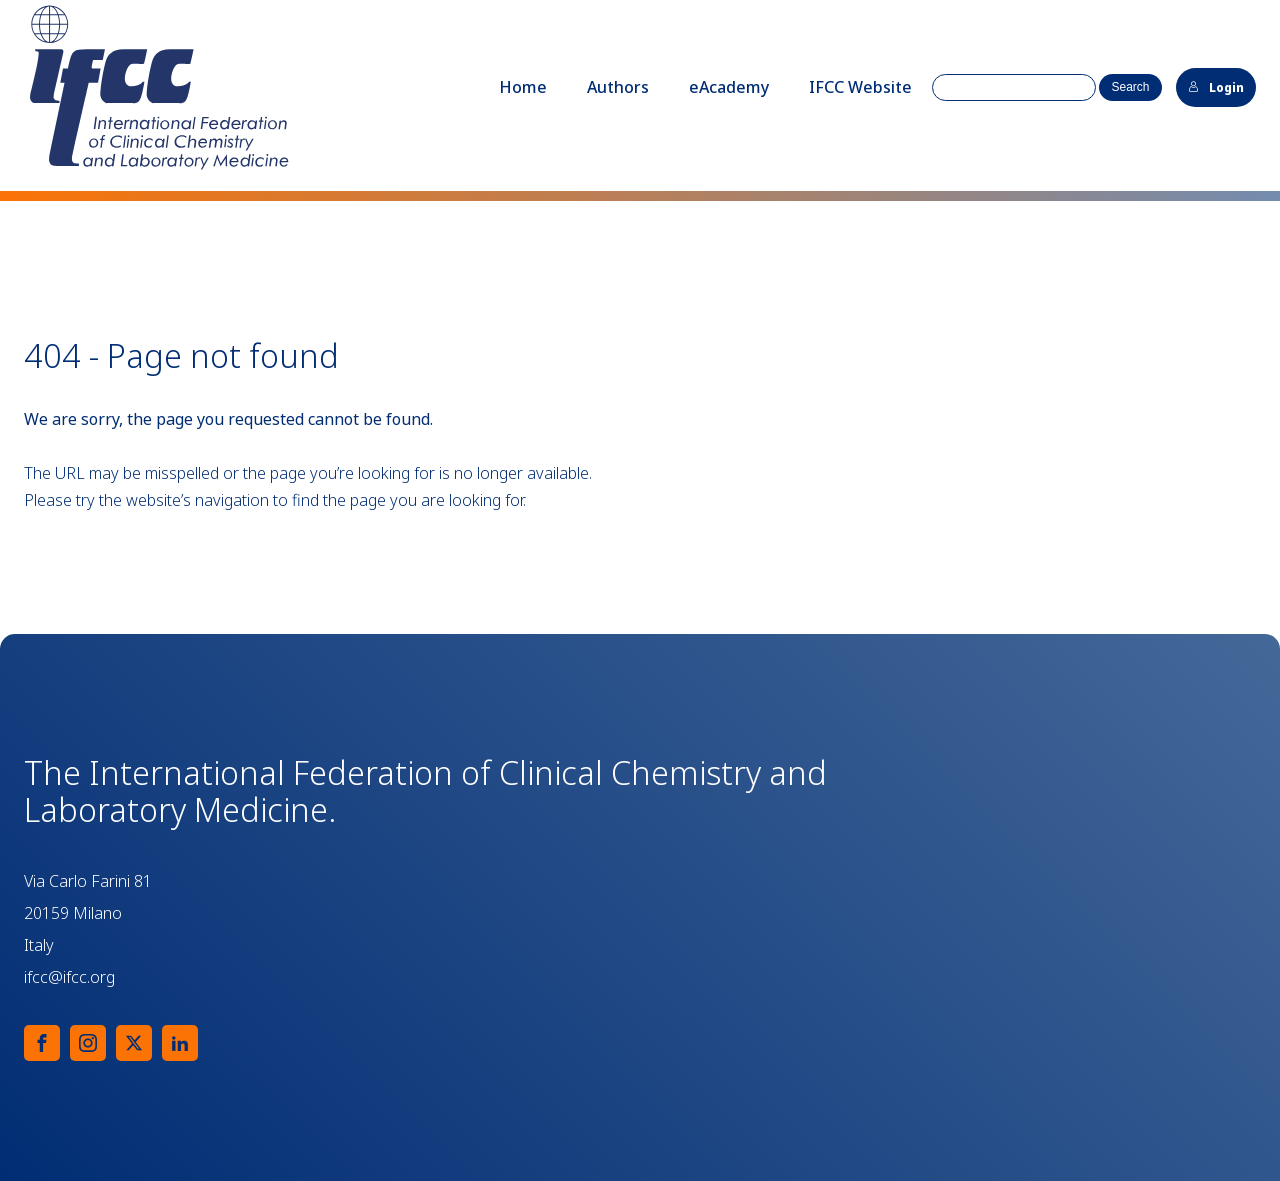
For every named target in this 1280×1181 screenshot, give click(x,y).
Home (523, 87)
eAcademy (729, 87)
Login (1216, 87)
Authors (618, 87)
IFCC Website (860, 87)
